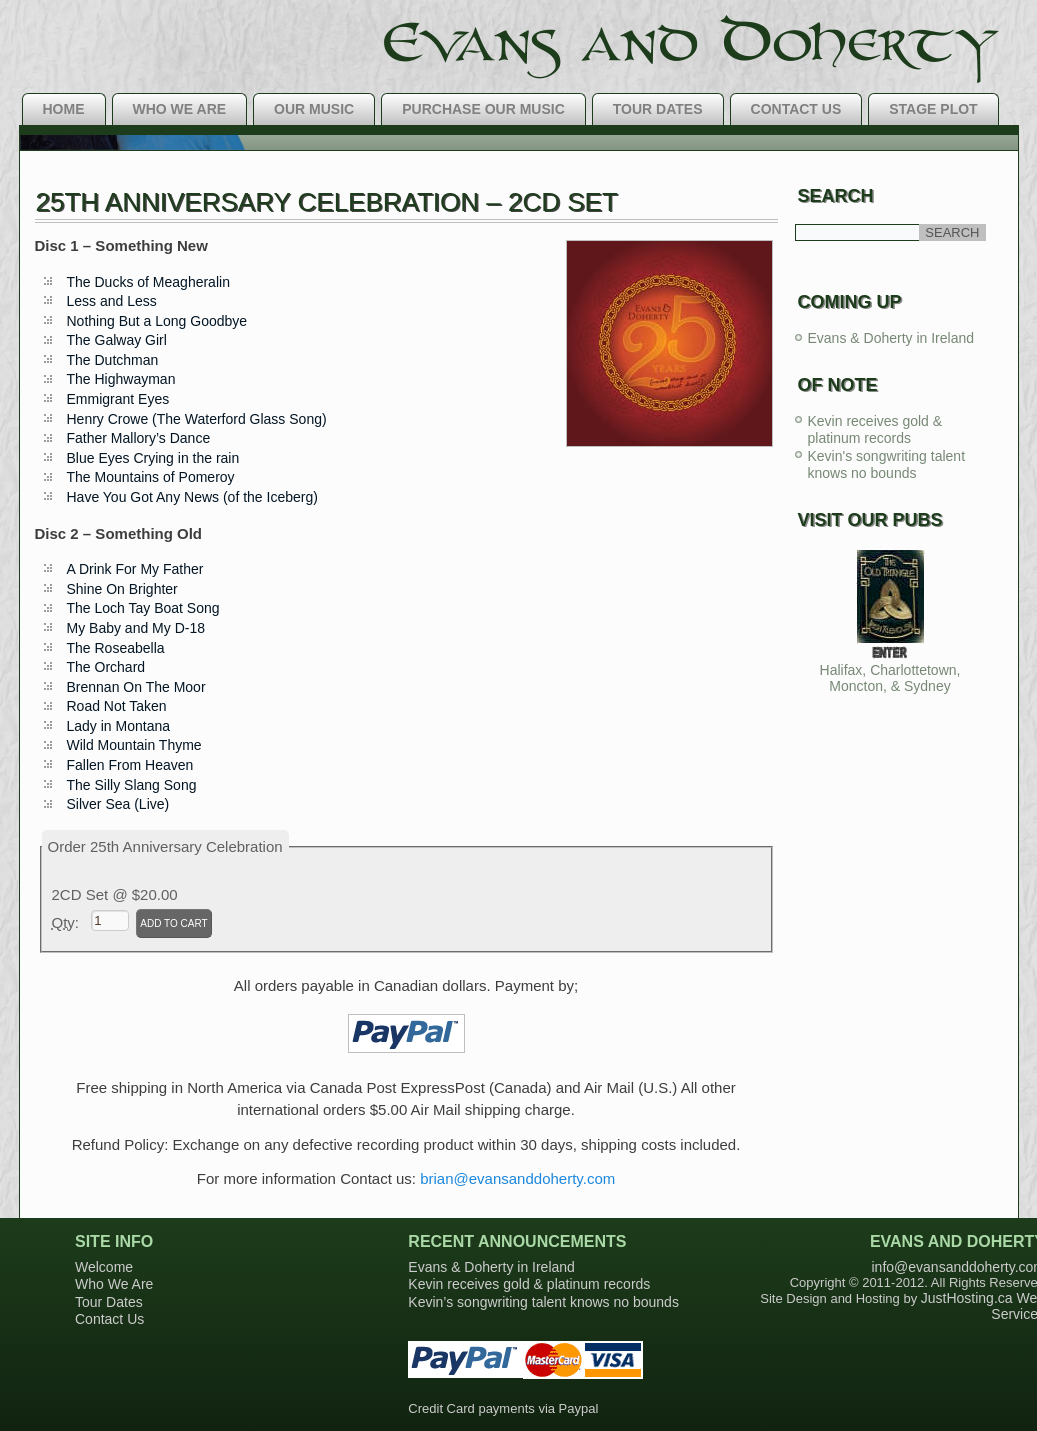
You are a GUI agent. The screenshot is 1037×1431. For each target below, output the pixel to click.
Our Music (314, 109)
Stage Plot (933, 109)
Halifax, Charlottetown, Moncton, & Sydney (890, 678)
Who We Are (180, 109)
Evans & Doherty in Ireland (891, 338)
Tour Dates (658, 109)
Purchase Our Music (483, 109)
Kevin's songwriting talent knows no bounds (887, 465)
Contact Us (796, 109)
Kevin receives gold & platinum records (875, 430)
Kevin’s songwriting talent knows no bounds (543, 1302)
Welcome (104, 1267)
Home (64, 109)
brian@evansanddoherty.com (517, 1178)
